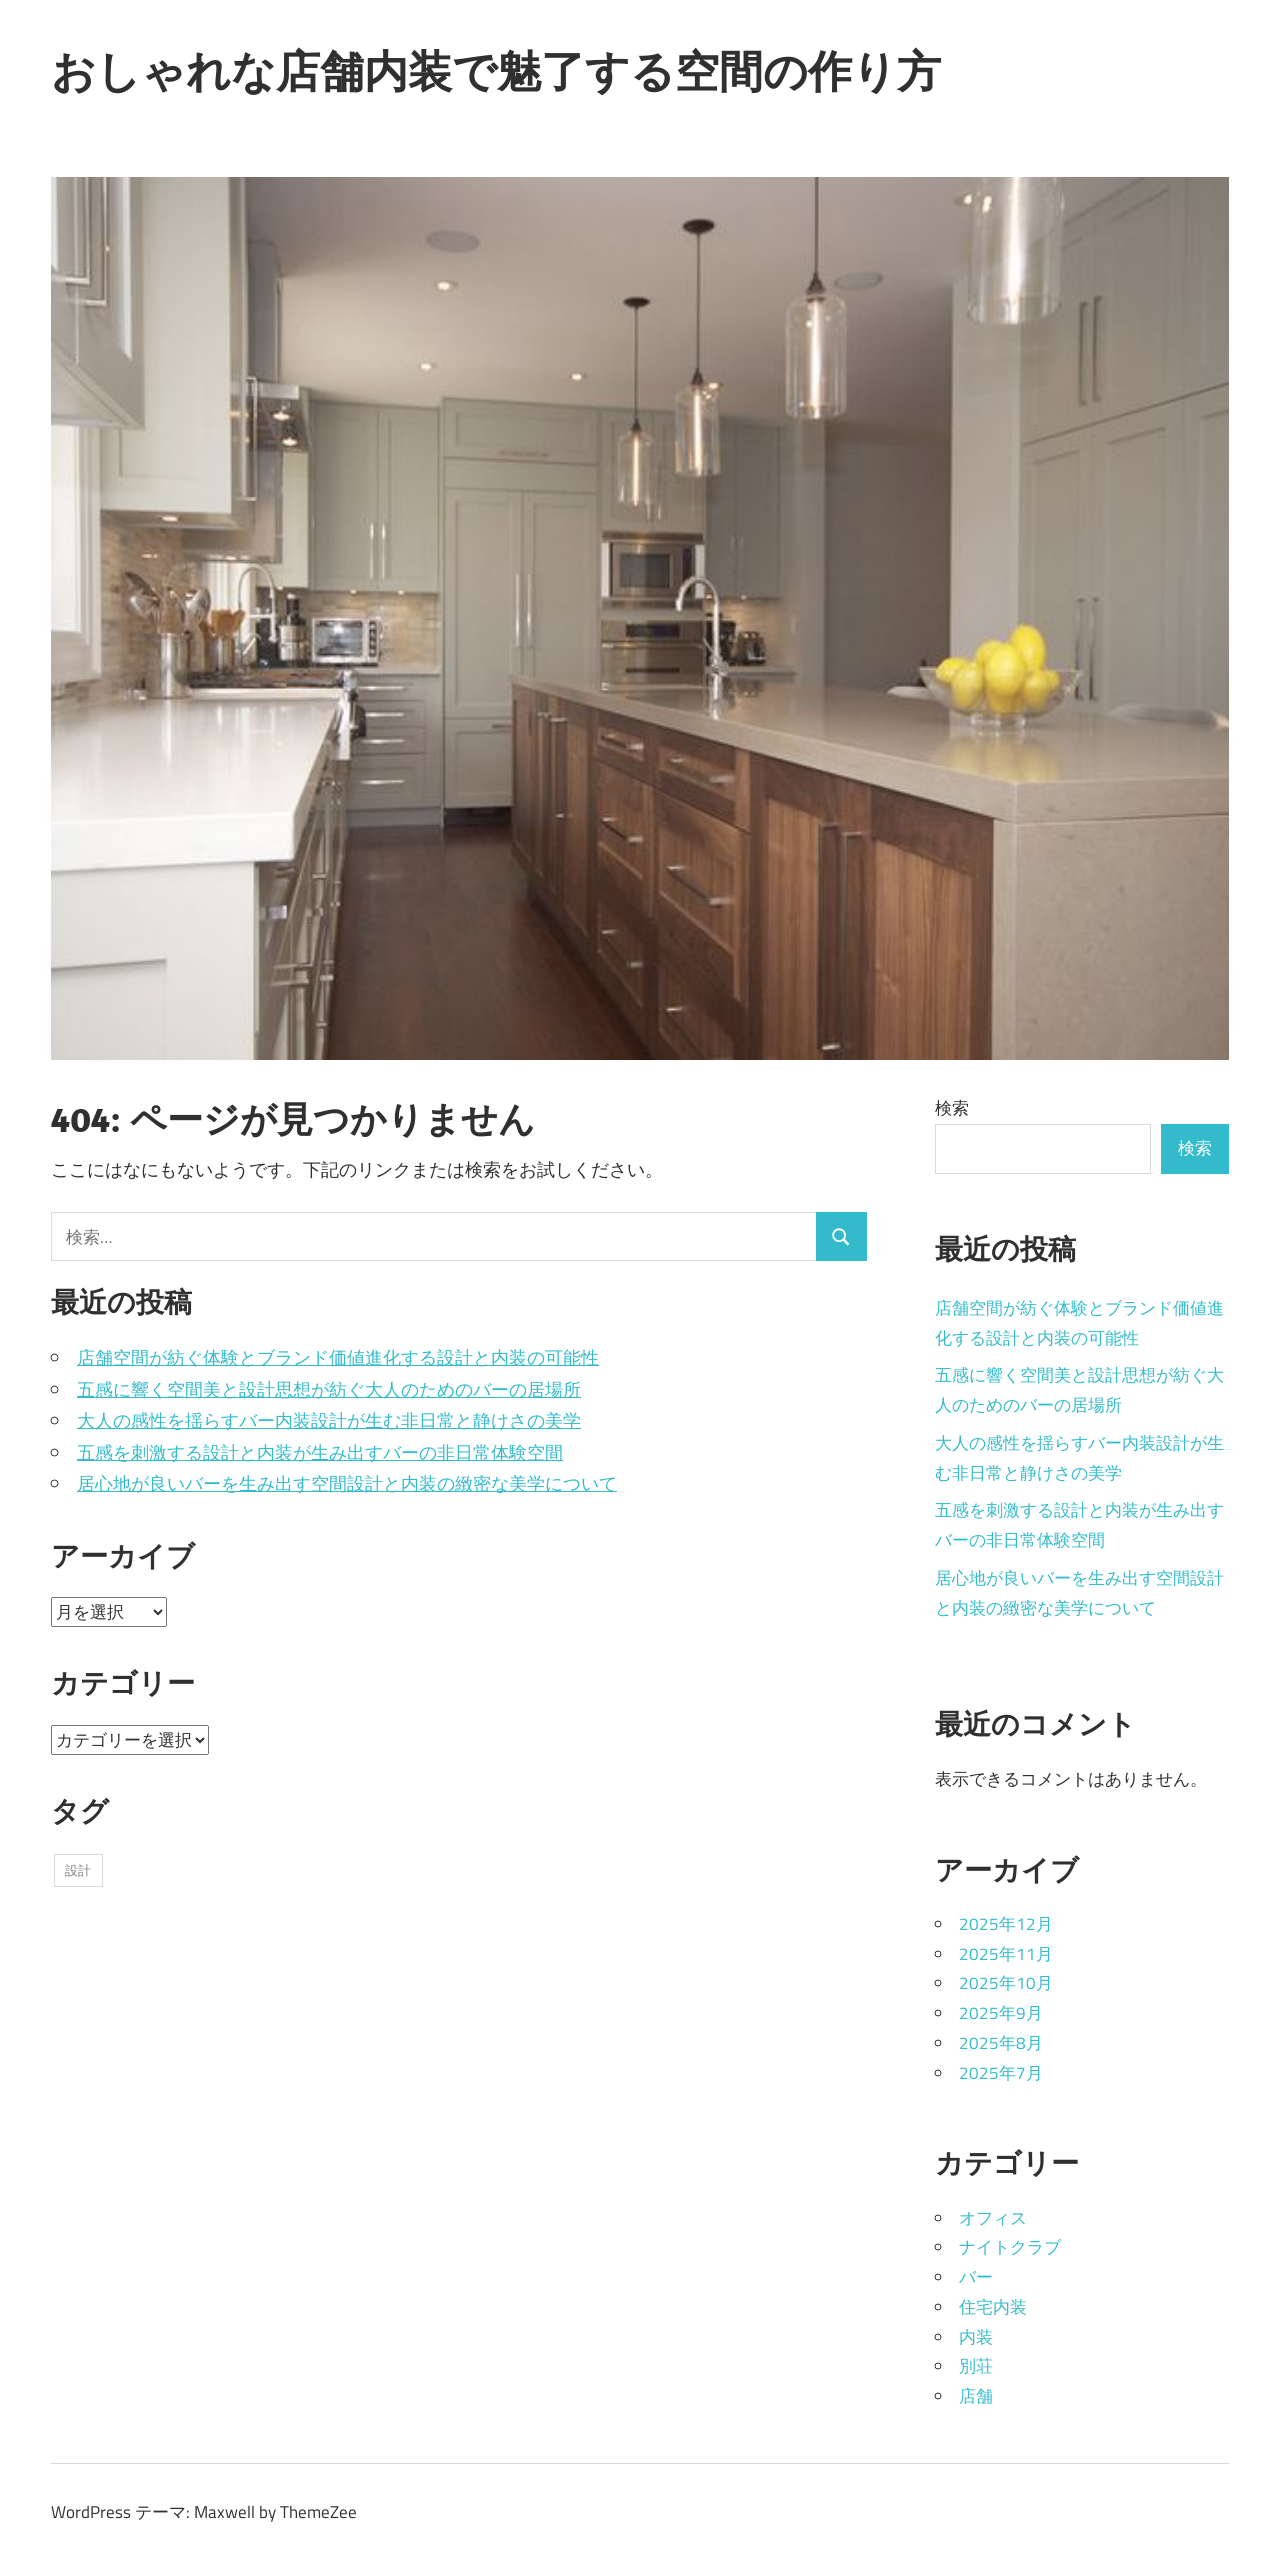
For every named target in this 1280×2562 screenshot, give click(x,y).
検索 (952, 1108)
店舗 (976, 2396)
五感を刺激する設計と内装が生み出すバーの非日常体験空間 (320, 1452)
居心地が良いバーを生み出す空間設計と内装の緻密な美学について (347, 1483)
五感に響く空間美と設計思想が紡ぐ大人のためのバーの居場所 (329, 1389)
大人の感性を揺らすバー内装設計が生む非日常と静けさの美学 (329, 1420)
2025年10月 (1006, 1983)
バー (976, 2277)
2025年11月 (1006, 1954)
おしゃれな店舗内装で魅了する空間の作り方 (496, 71)
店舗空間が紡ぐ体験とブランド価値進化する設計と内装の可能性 (338, 1357)
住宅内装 (993, 2307)
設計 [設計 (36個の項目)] (78, 1870)
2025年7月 (1001, 2073)
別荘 (976, 2366)
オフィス (993, 2218)
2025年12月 (1006, 1924)
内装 (976, 2337)
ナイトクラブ (1010, 2247)
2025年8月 (1001, 2043)
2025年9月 (1001, 2013)
